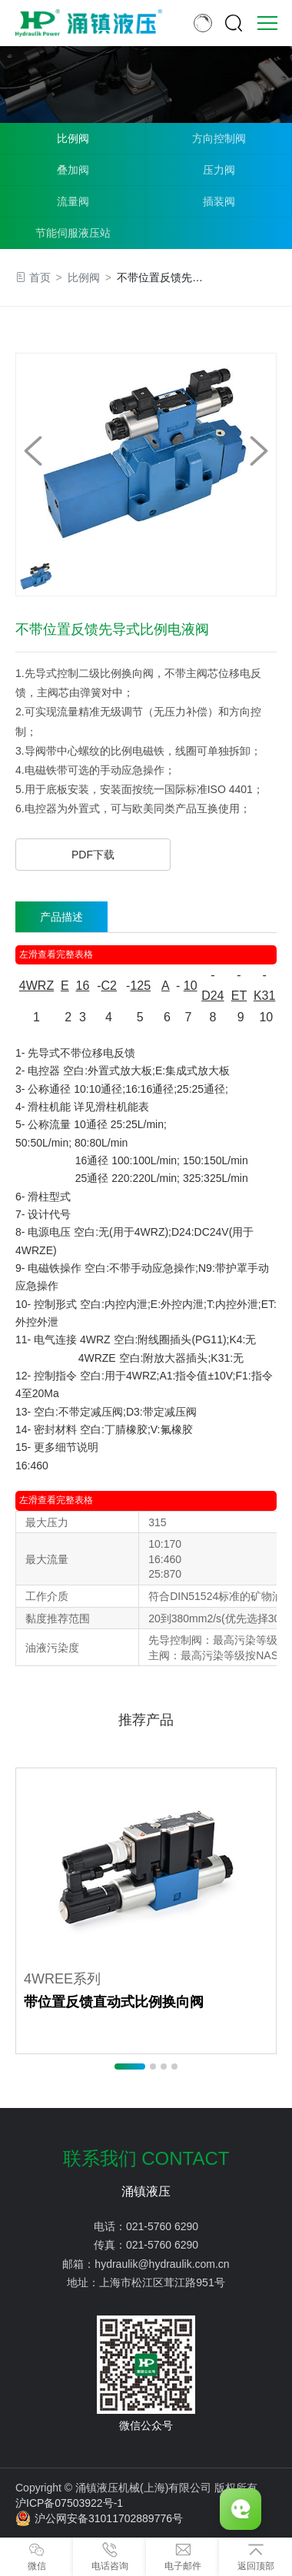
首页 (40, 277)
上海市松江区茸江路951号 (161, 2282)
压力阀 (219, 170)
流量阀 (73, 201)
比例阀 (73, 138)
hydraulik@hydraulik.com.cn (162, 2264)
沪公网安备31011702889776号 (99, 2518)
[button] (259, 451)
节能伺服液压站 (73, 233)
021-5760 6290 (162, 2226)
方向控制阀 (219, 138)
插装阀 (219, 201)
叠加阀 (73, 170)
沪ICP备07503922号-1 (69, 2503)
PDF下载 (92, 854)
